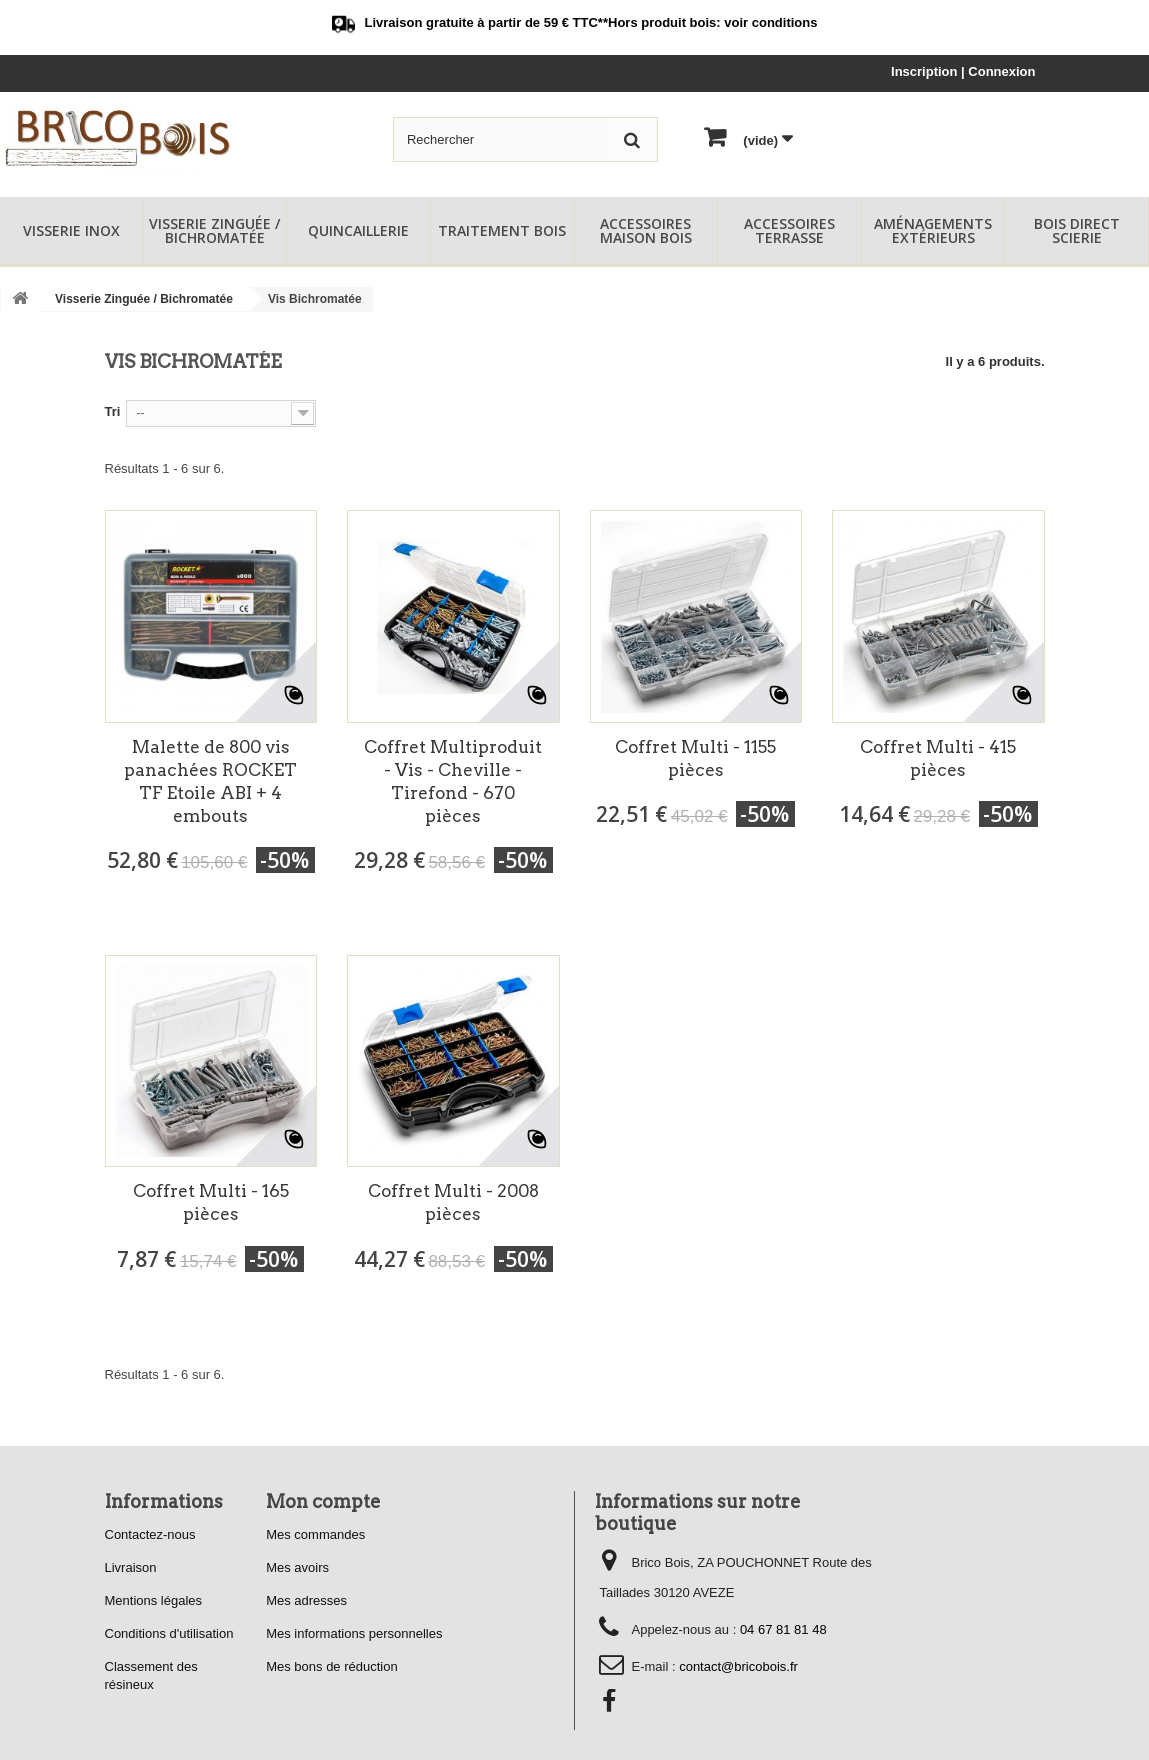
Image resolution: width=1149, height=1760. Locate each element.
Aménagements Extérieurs (933, 230)
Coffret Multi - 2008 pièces (453, 1202)
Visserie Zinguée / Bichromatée (214, 230)
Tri (113, 411)
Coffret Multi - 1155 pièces (695, 758)
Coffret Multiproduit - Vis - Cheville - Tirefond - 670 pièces (453, 781)
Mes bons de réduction (332, 1666)
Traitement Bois (502, 230)
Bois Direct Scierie (1077, 230)
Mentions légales (154, 1600)
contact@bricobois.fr (738, 1666)
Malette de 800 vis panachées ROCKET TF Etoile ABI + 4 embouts (210, 781)
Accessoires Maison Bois (646, 230)
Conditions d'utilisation (169, 1633)
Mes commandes (315, 1534)
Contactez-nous (150, 1534)
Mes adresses (306, 1600)
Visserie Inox (71, 230)
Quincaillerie (358, 230)
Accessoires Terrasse (789, 230)
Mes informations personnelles (354, 1633)
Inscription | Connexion (963, 71)
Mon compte (323, 1501)
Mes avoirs (297, 1567)
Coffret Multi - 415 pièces (938, 758)
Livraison (131, 1567)
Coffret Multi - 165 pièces (211, 1202)
